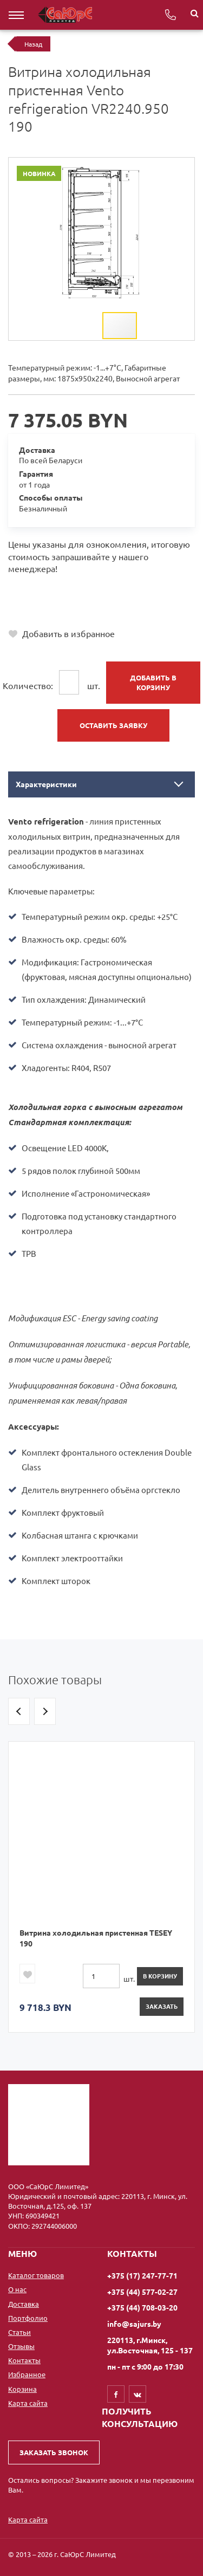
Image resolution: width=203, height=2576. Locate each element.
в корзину (160, 1975)
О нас (17, 2289)
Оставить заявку (113, 725)
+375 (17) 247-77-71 (48, 586)
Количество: (28, 685)
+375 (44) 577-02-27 (48, 598)
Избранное (26, 2374)
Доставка (23, 2303)
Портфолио (28, 2317)
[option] (101, 1886)
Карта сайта (28, 2403)
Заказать (162, 2006)
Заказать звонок (53, 2452)
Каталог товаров (36, 2275)
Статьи (19, 2332)
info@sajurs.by (134, 2323)
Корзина (22, 2388)
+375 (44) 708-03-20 (48, 609)
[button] (184, 167)
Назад (33, 44)
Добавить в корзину (153, 682)
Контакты (24, 2360)
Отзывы (21, 2346)
